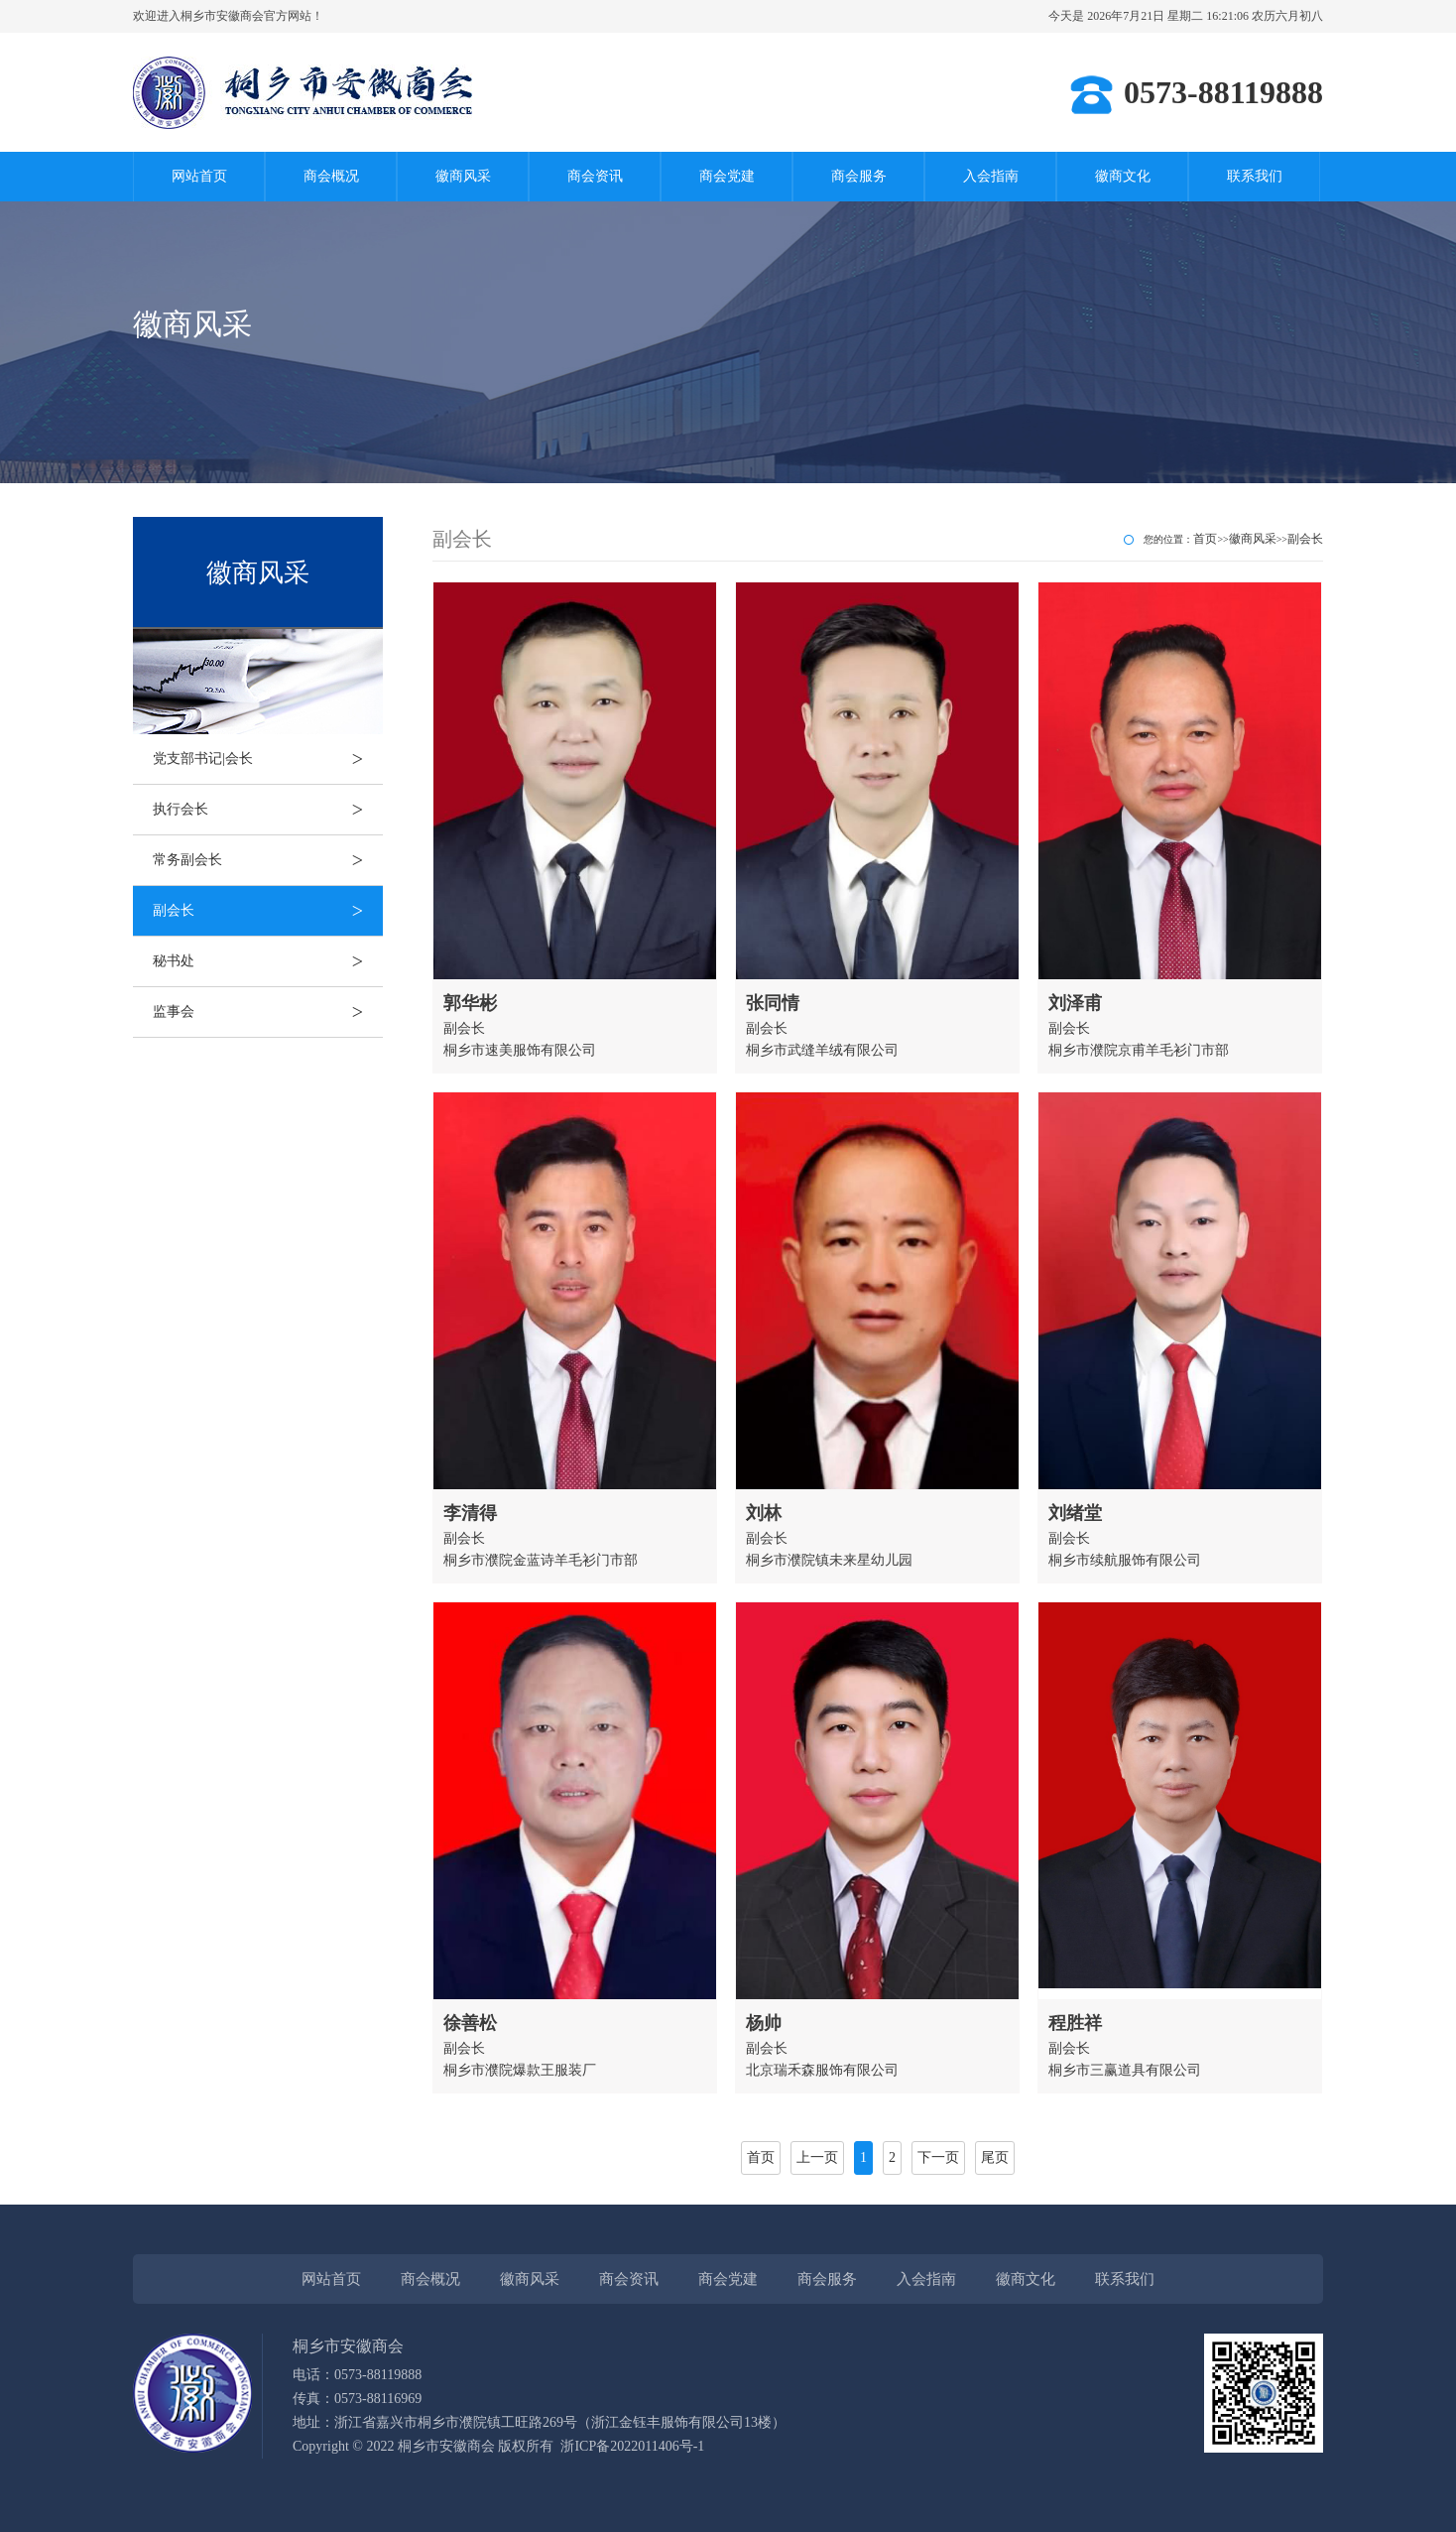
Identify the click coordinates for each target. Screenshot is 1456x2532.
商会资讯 (595, 176)
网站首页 (199, 176)
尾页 (995, 2157)
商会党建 (727, 176)
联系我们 (1254, 176)
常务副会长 (268, 860)
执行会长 (268, 809)
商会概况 (331, 176)
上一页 (817, 2157)
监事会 (268, 1012)
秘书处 (268, 961)
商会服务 (859, 176)
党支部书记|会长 (268, 759)
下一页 (938, 2157)
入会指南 (991, 176)
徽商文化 (1123, 176)
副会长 (268, 911)
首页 (1205, 539)
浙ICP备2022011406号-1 (632, 2446)
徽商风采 (463, 176)
